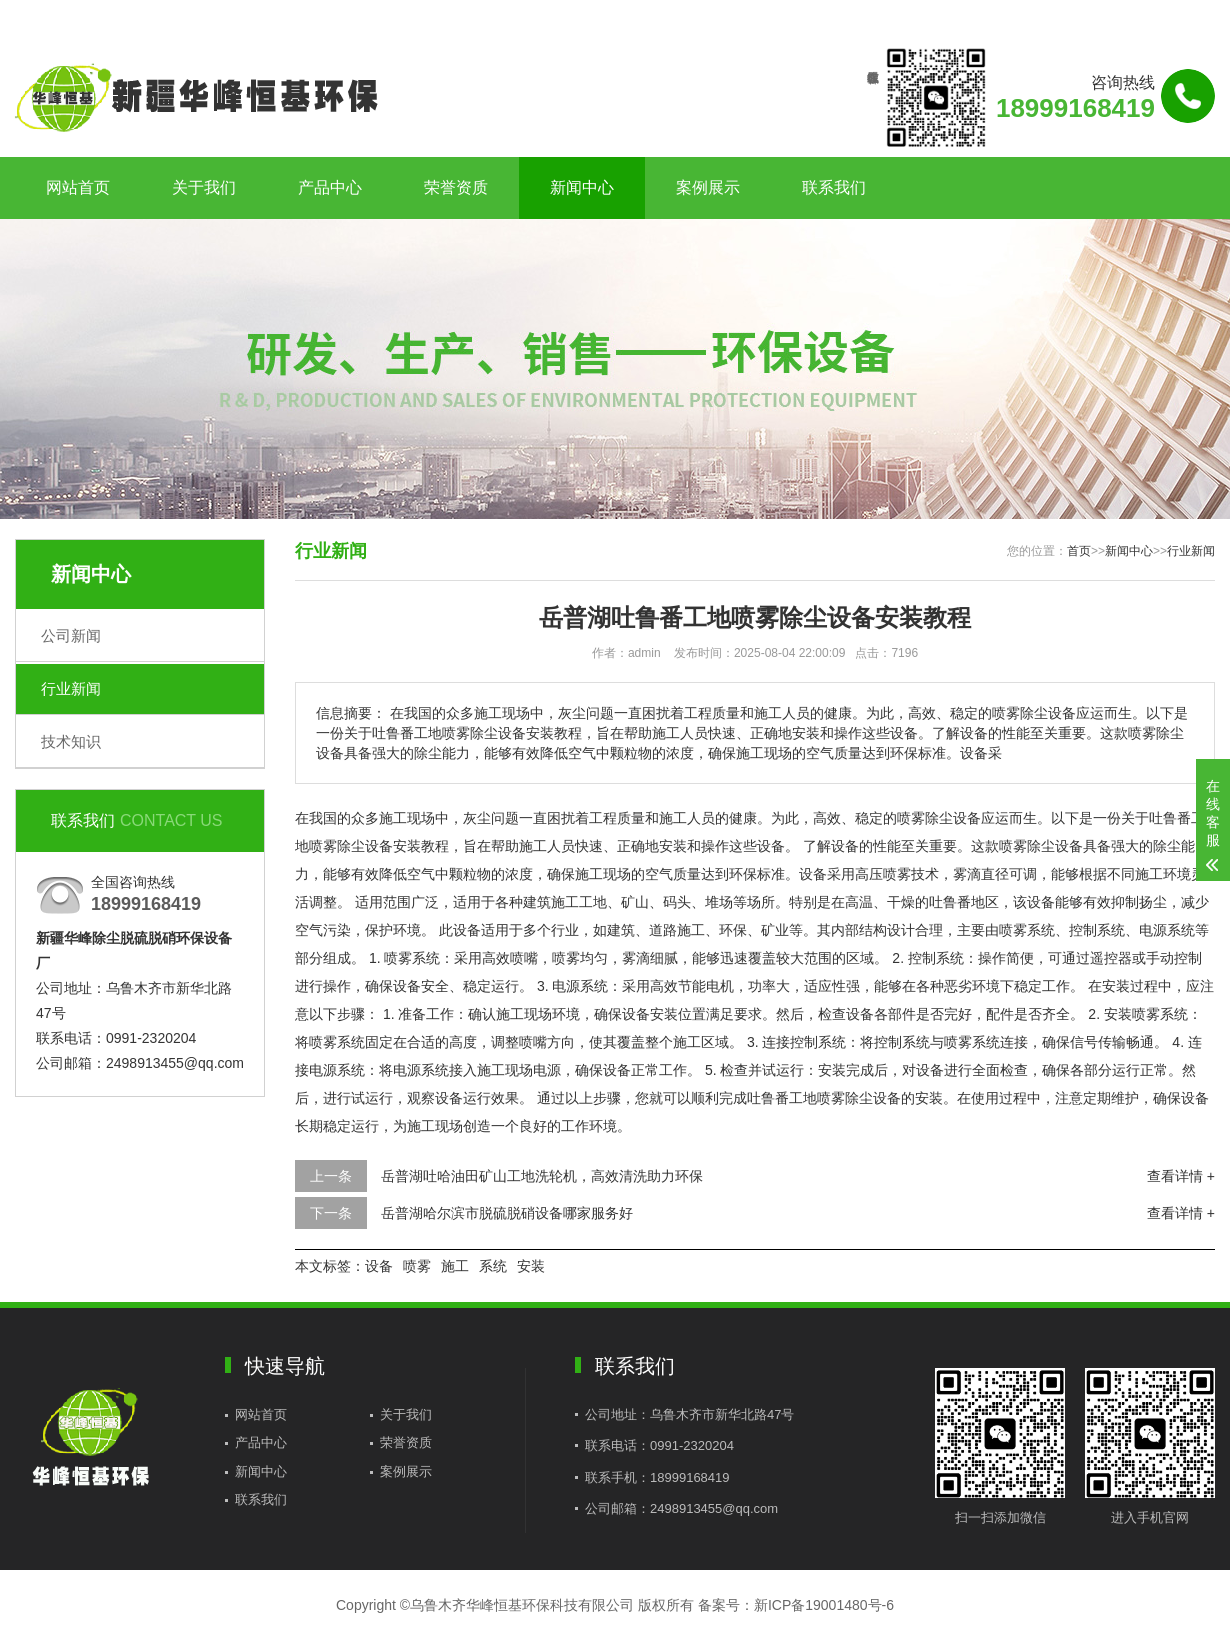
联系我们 (1090, 17)
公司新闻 (71, 635)
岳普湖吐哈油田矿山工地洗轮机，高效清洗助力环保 (542, 1176)
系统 (493, 1266)
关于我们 (204, 187)
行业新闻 (71, 688)
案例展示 (708, 187)
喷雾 (417, 1266)
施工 (455, 1266)
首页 (1079, 551)
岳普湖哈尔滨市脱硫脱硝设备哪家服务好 (507, 1213)
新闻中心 (582, 187)
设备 (379, 1266)
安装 (531, 1266)
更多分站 (1187, 17)
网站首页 (78, 187)
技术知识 (71, 741)
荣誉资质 (456, 187)
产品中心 (330, 187)
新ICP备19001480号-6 (824, 1605)
